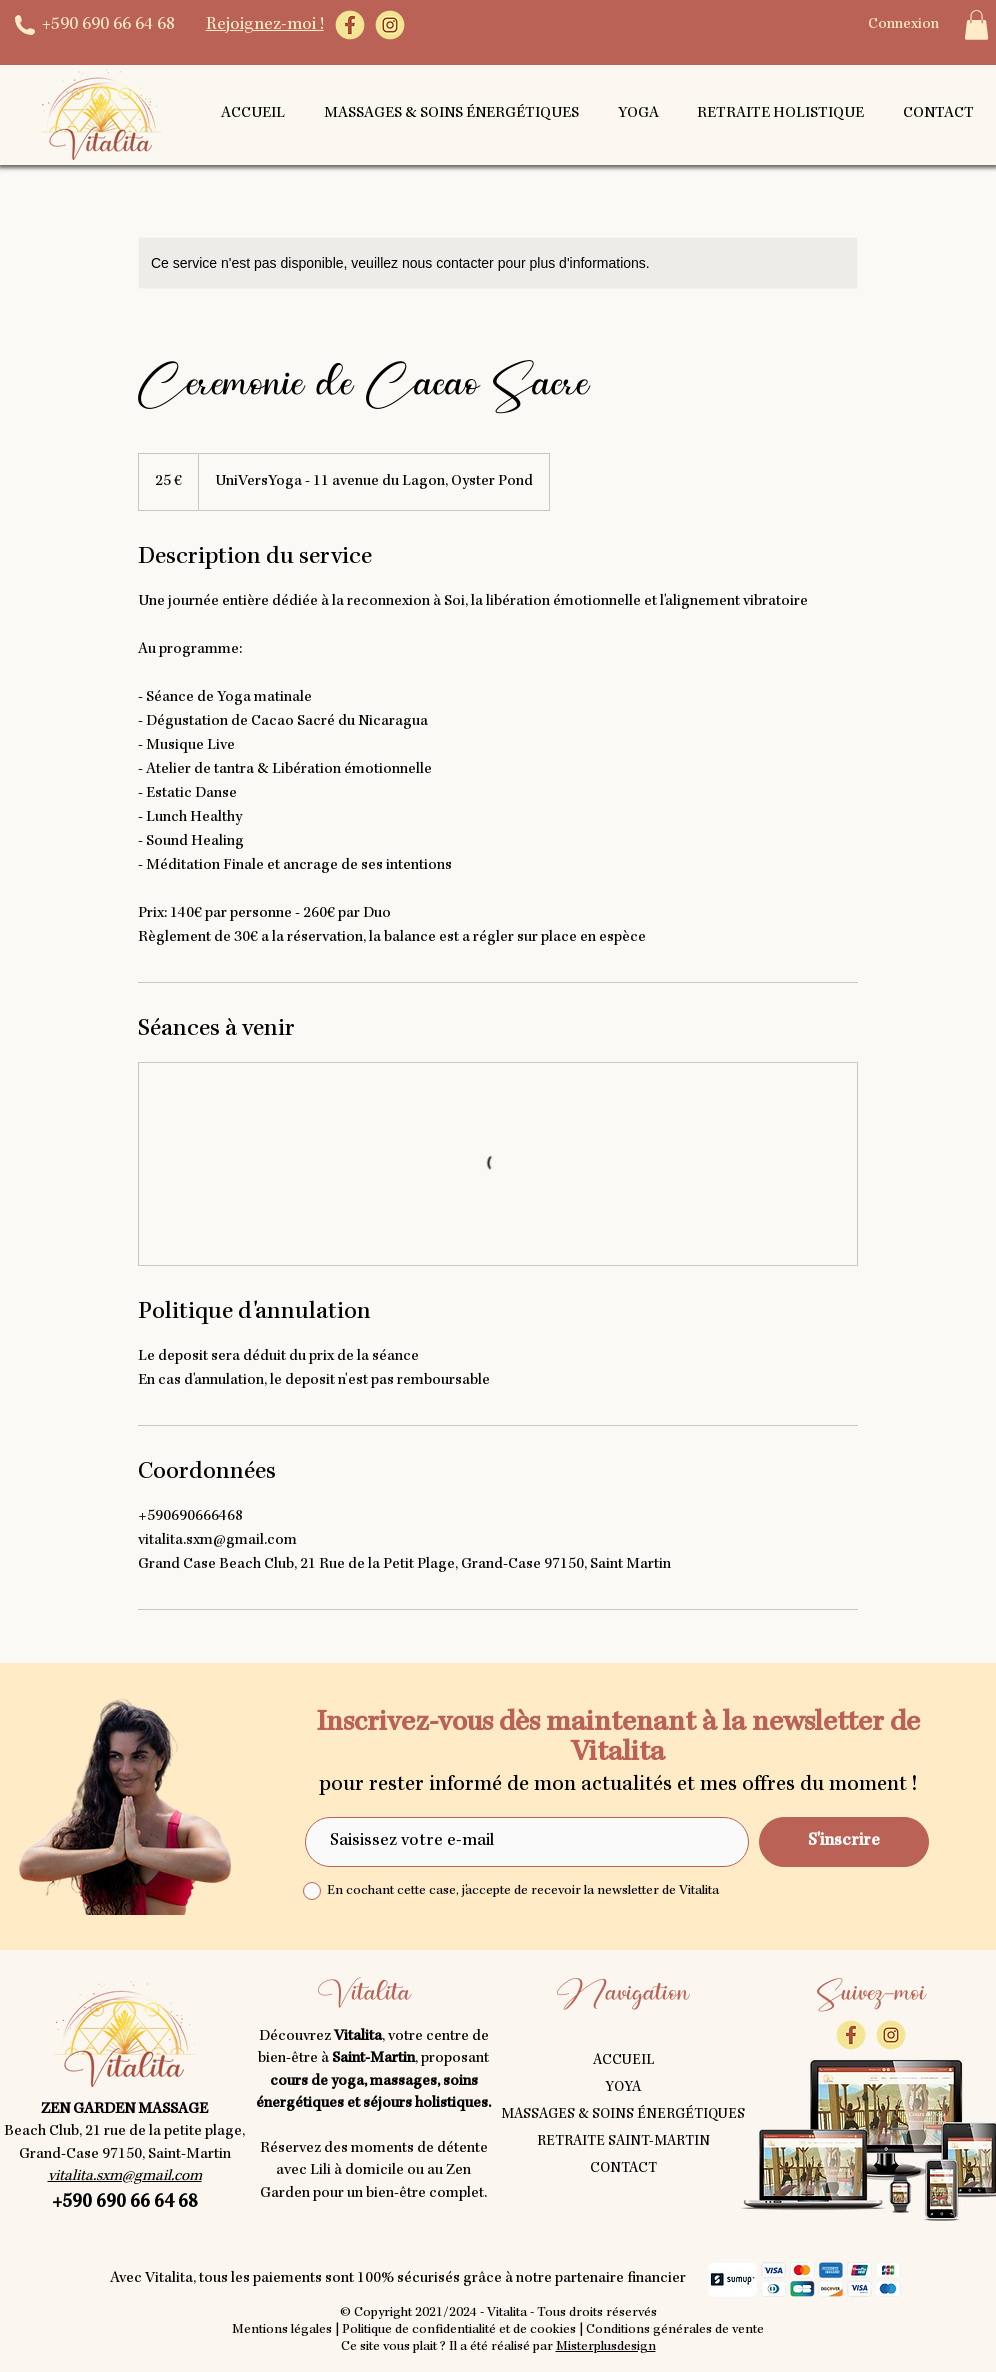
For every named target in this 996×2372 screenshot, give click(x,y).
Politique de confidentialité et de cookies (459, 2330)
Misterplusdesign (606, 2347)
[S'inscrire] (844, 1842)
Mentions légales (282, 2330)
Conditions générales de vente (675, 2330)
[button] (976, 25)
